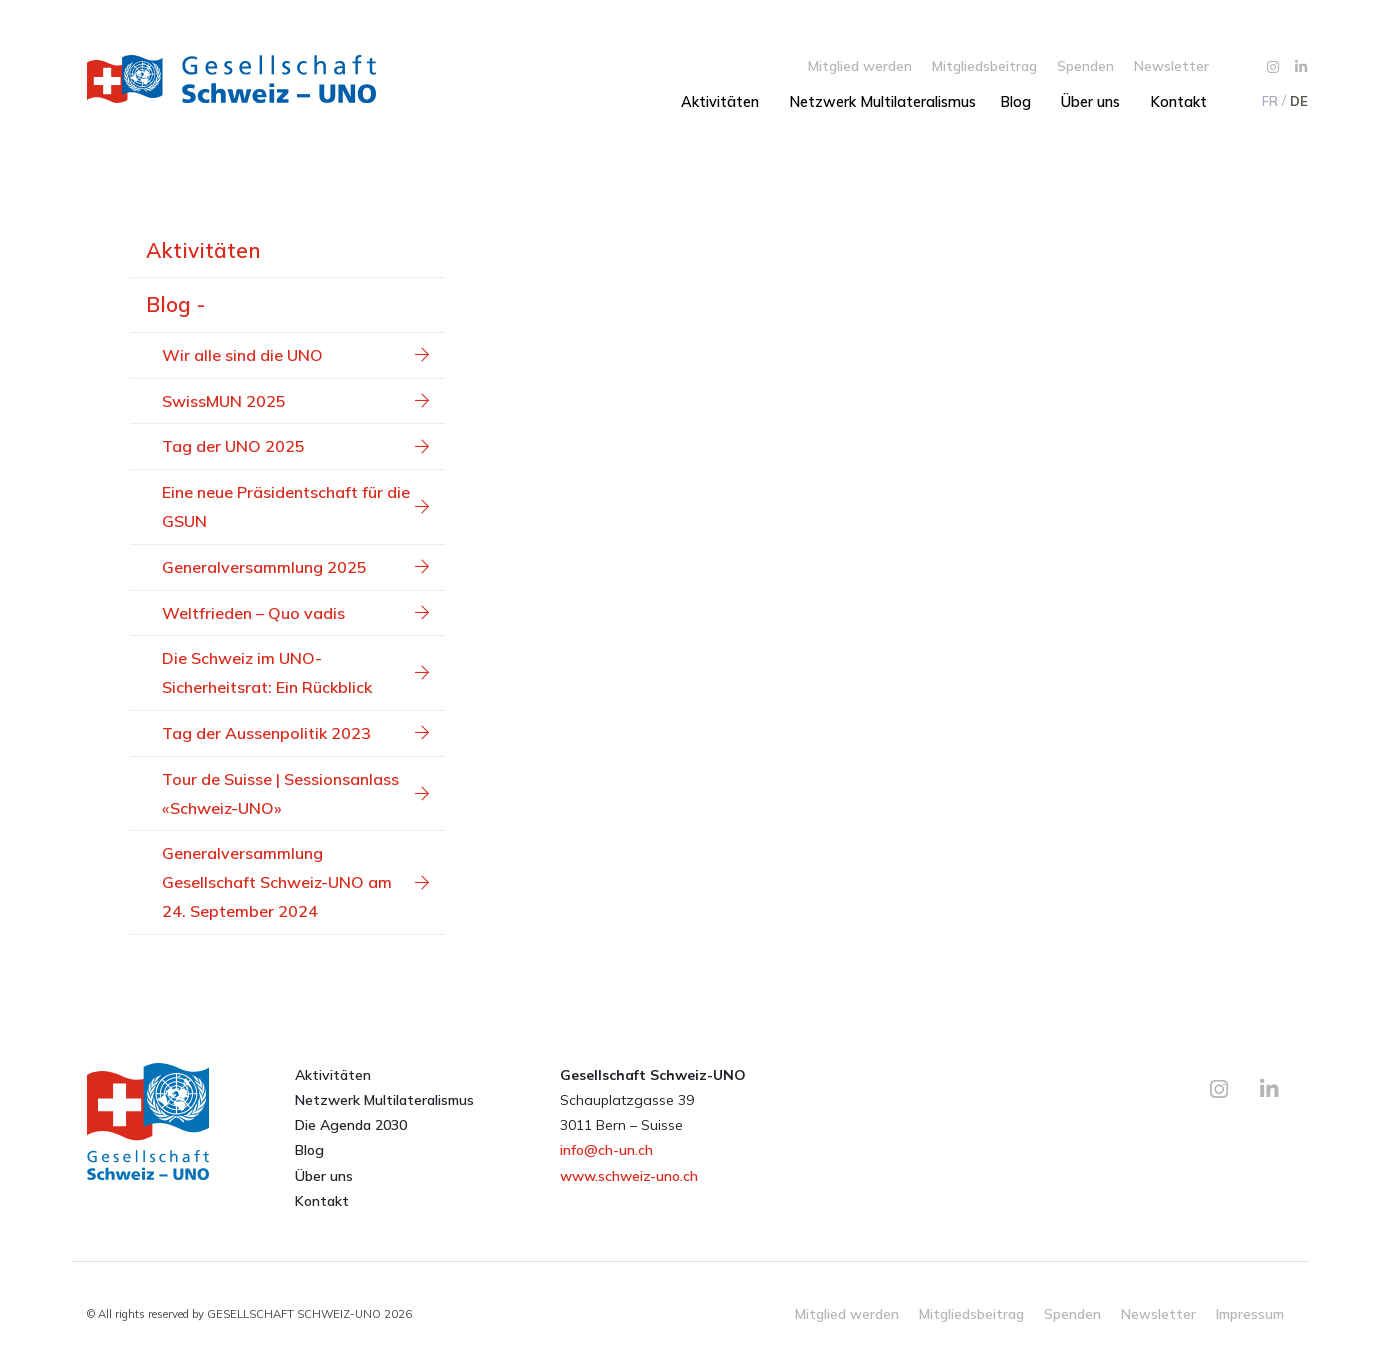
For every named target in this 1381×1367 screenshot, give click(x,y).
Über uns (1090, 102)
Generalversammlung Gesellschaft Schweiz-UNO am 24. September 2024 (295, 882)
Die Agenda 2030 (351, 1125)
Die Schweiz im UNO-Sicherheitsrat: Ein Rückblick (295, 672)
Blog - (175, 304)
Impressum (1250, 1313)
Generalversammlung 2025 (295, 567)
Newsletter (1171, 65)
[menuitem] (1269, 101)
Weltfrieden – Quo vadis (295, 613)
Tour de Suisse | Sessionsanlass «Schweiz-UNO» (295, 793)
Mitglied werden (860, 65)
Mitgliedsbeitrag (984, 65)
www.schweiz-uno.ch (629, 1176)
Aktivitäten (720, 102)
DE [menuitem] (1299, 101)
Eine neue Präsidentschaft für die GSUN (295, 506)
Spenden (1085, 65)
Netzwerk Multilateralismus (882, 102)
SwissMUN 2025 (295, 401)
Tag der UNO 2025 (295, 446)
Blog (1015, 102)
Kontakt (1178, 102)
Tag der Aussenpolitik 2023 (295, 733)
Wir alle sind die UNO (295, 355)
